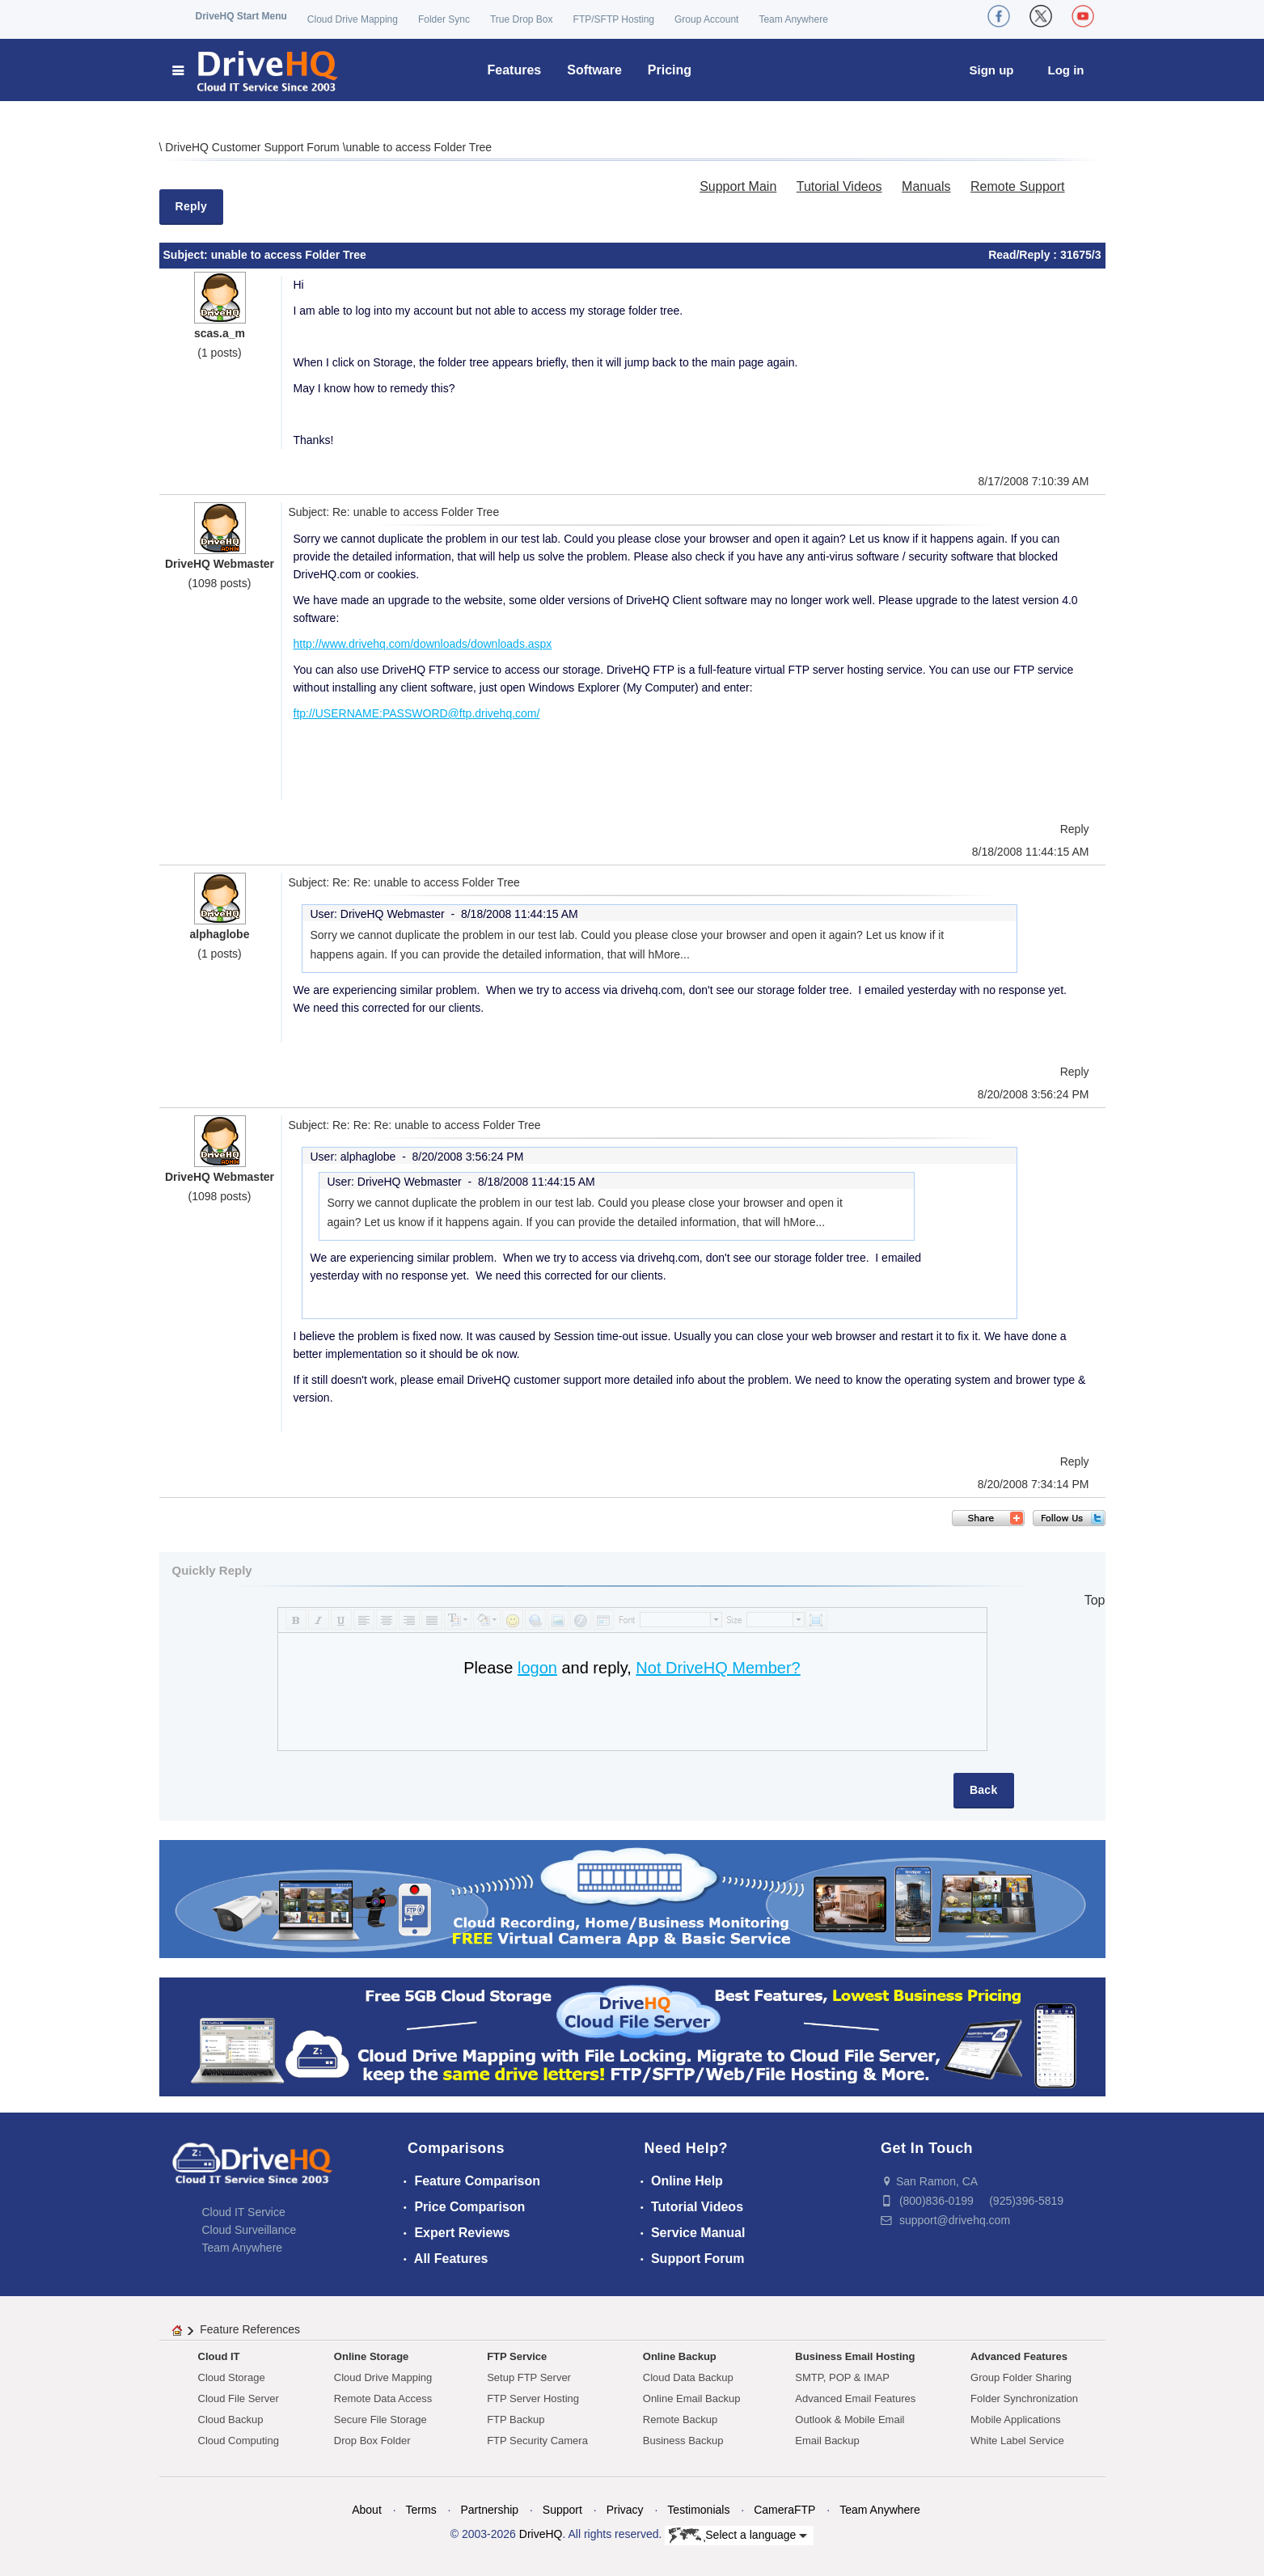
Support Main (738, 186)
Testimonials (698, 2509)
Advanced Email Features (855, 2398)
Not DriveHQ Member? (718, 1668)
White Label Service (1017, 2440)
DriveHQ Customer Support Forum (253, 147)
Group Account (706, 19)
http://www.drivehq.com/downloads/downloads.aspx (423, 643)
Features (515, 70)
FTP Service (517, 2356)
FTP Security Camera (537, 2440)
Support (562, 2509)
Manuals (926, 186)
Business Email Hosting (855, 2356)
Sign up (992, 70)
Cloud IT (219, 2356)
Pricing (669, 70)
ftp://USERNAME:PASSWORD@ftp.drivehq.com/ (417, 713)
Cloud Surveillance (249, 2229)
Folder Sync (444, 19)
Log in (1066, 70)
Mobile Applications (1015, 2419)
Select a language (738, 2535)
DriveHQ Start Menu (241, 16)
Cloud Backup (231, 2419)
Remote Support (1017, 186)
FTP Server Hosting (533, 2398)
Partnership (489, 2509)
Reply (191, 206)
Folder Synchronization (1024, 2398)
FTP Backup (515, 2419)
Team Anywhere (793, 19)
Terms (421, 2509)
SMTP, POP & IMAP (842, 2377)
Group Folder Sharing (1021, 2377)
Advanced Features (1018, 2356)
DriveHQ (541, 2533)
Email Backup (827, 2440)
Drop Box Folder (372, 2440)
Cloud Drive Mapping (352, 19)
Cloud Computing (238, 2440)
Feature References (250, 2329)
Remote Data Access (383, 2398)
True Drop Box (521, 19)
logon (537, 1668)
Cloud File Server (238, 2398)
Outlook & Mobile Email (849, 2419)
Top (1094, 1600)
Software (594, 70)
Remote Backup (680, 2419)
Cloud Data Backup (688, 2377)
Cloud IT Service (243, 2212)
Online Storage (371, 2356)
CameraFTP (784, 2509)
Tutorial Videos (839, 186)
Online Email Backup (692, 2398)
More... (672, 954)
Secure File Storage (380, 2419)
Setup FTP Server (529, 2377)
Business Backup (683, 2440)
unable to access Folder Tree (419, 147)
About (367, 2509)
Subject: (187, 254)
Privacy (625, 2509)
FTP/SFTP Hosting (613, 19)
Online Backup (680, 2356)
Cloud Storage (231, 2377)
